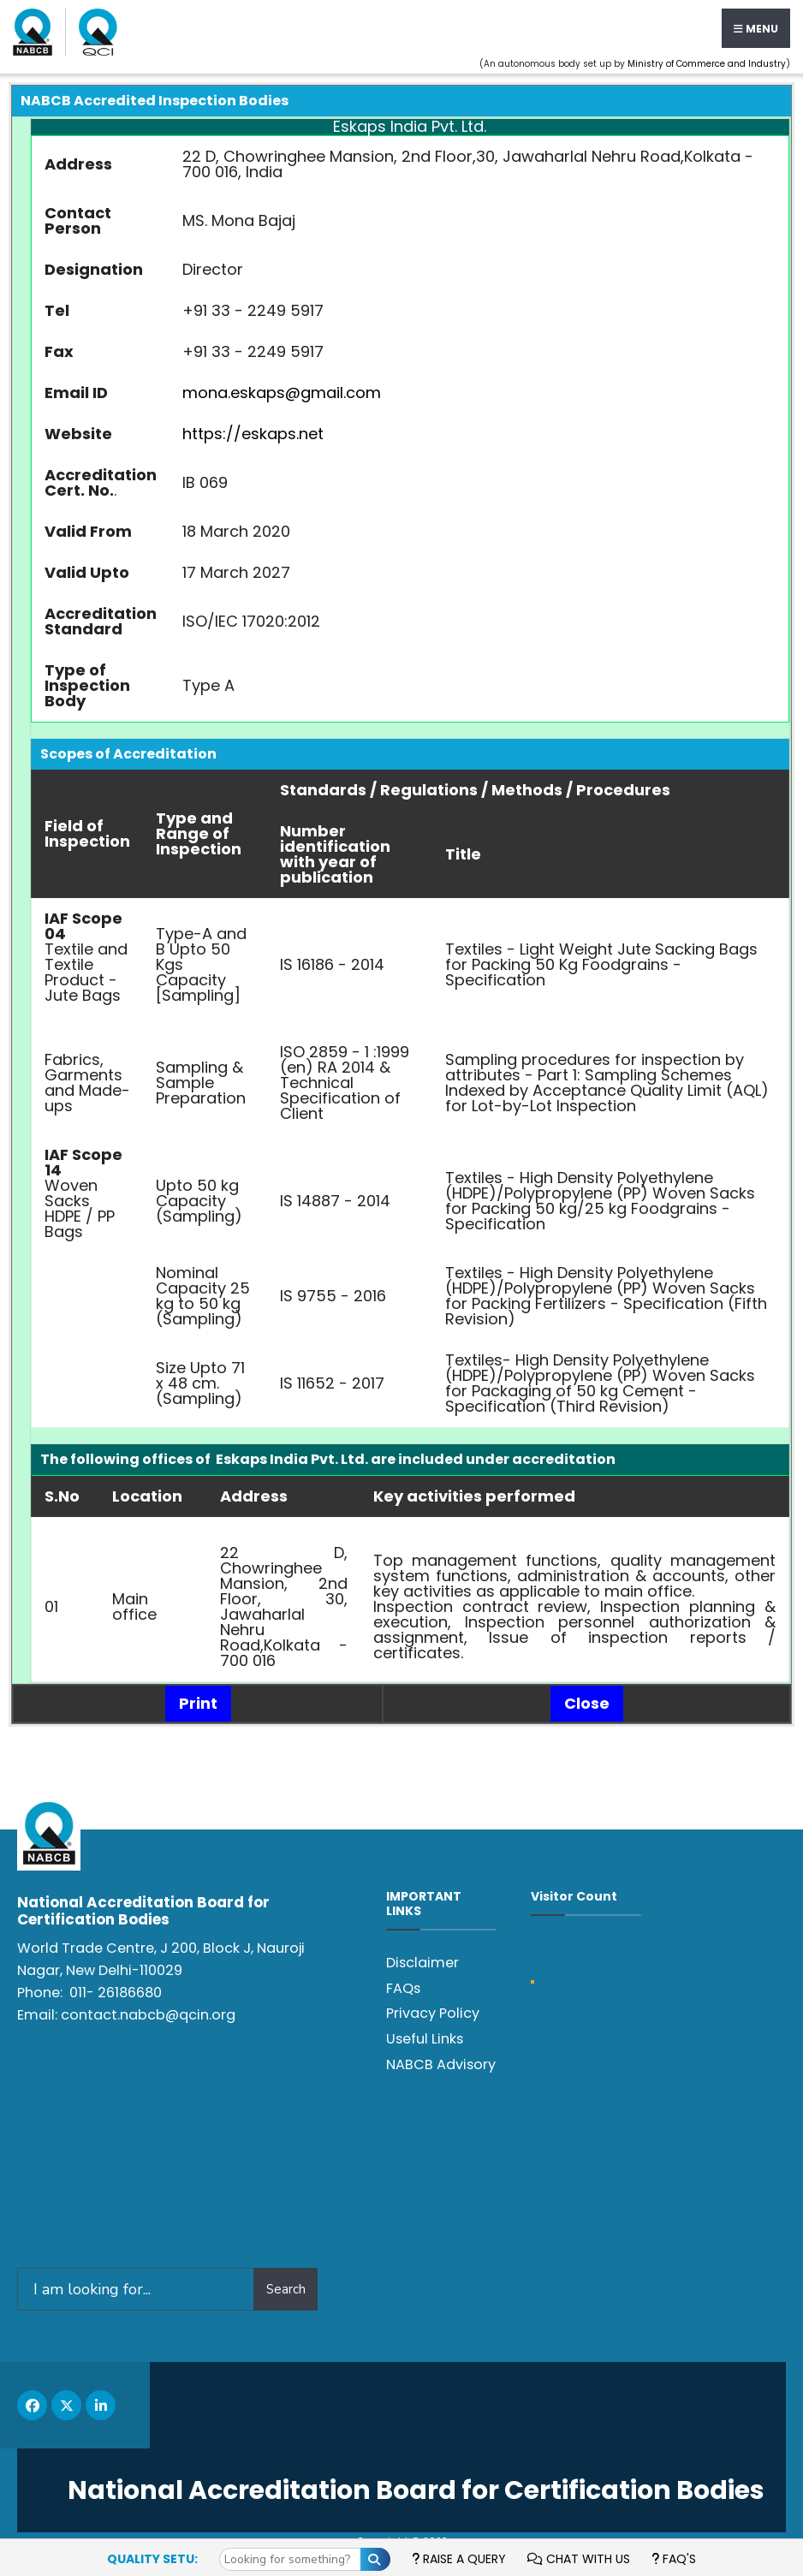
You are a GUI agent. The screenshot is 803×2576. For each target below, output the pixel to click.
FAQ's (673, 2558)
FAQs (403, 1988)
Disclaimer (422, 1962)
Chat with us (578, 2558)
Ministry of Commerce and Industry (707, 63)
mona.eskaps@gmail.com (281, 392)
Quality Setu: (152, 2558)
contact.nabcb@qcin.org (148, 2015)
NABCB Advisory (441, 2064)
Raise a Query (459, 2558)
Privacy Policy (432, 2013)
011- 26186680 (115, 1992)
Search (286, 2289)
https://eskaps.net (253, 433)
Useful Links (424, 2039)
